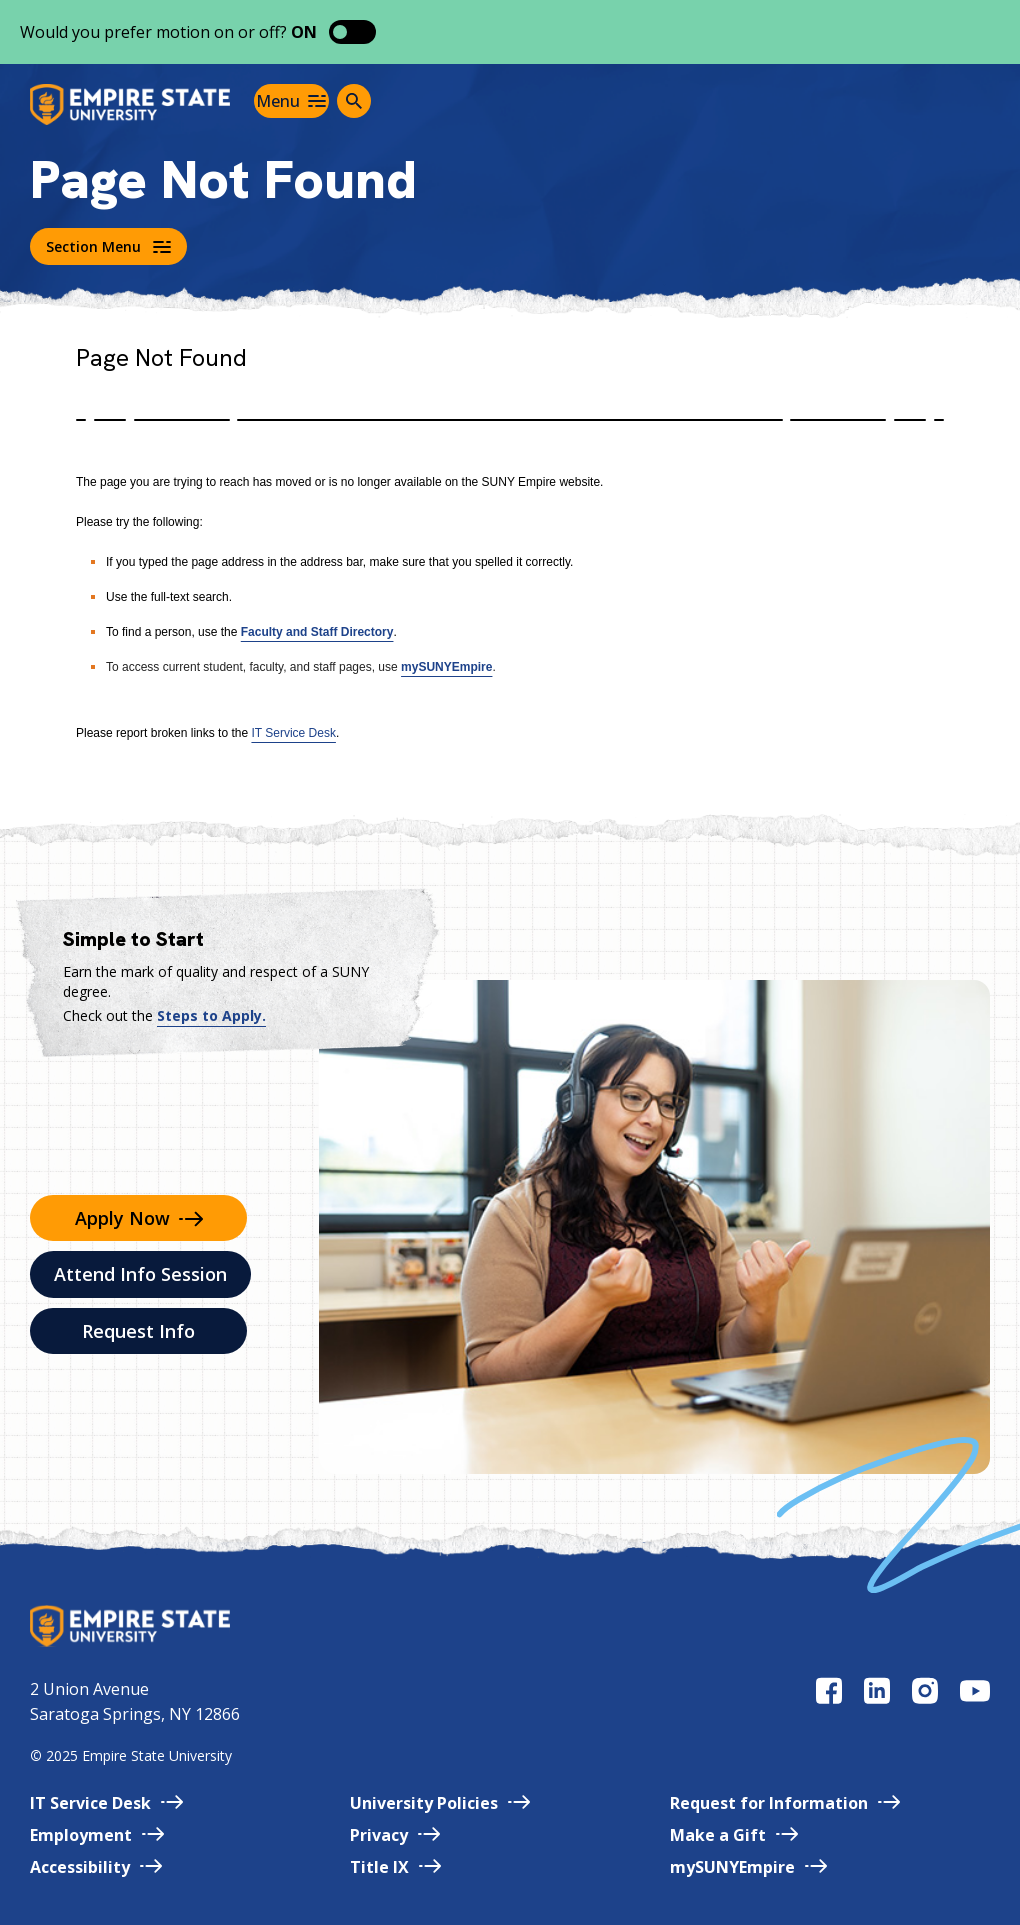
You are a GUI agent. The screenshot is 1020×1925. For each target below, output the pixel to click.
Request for (785, 1803)
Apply (139, 1218)
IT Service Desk (293, 733)
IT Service (106, 1803)
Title (395, 1867)
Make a (734, 1835)
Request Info (138, 1331)
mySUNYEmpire (446, 667)
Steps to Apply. (211, 1015)
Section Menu (108, 246)
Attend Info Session (140, 1274)
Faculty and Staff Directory (317, 632)
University (440, 1803)
